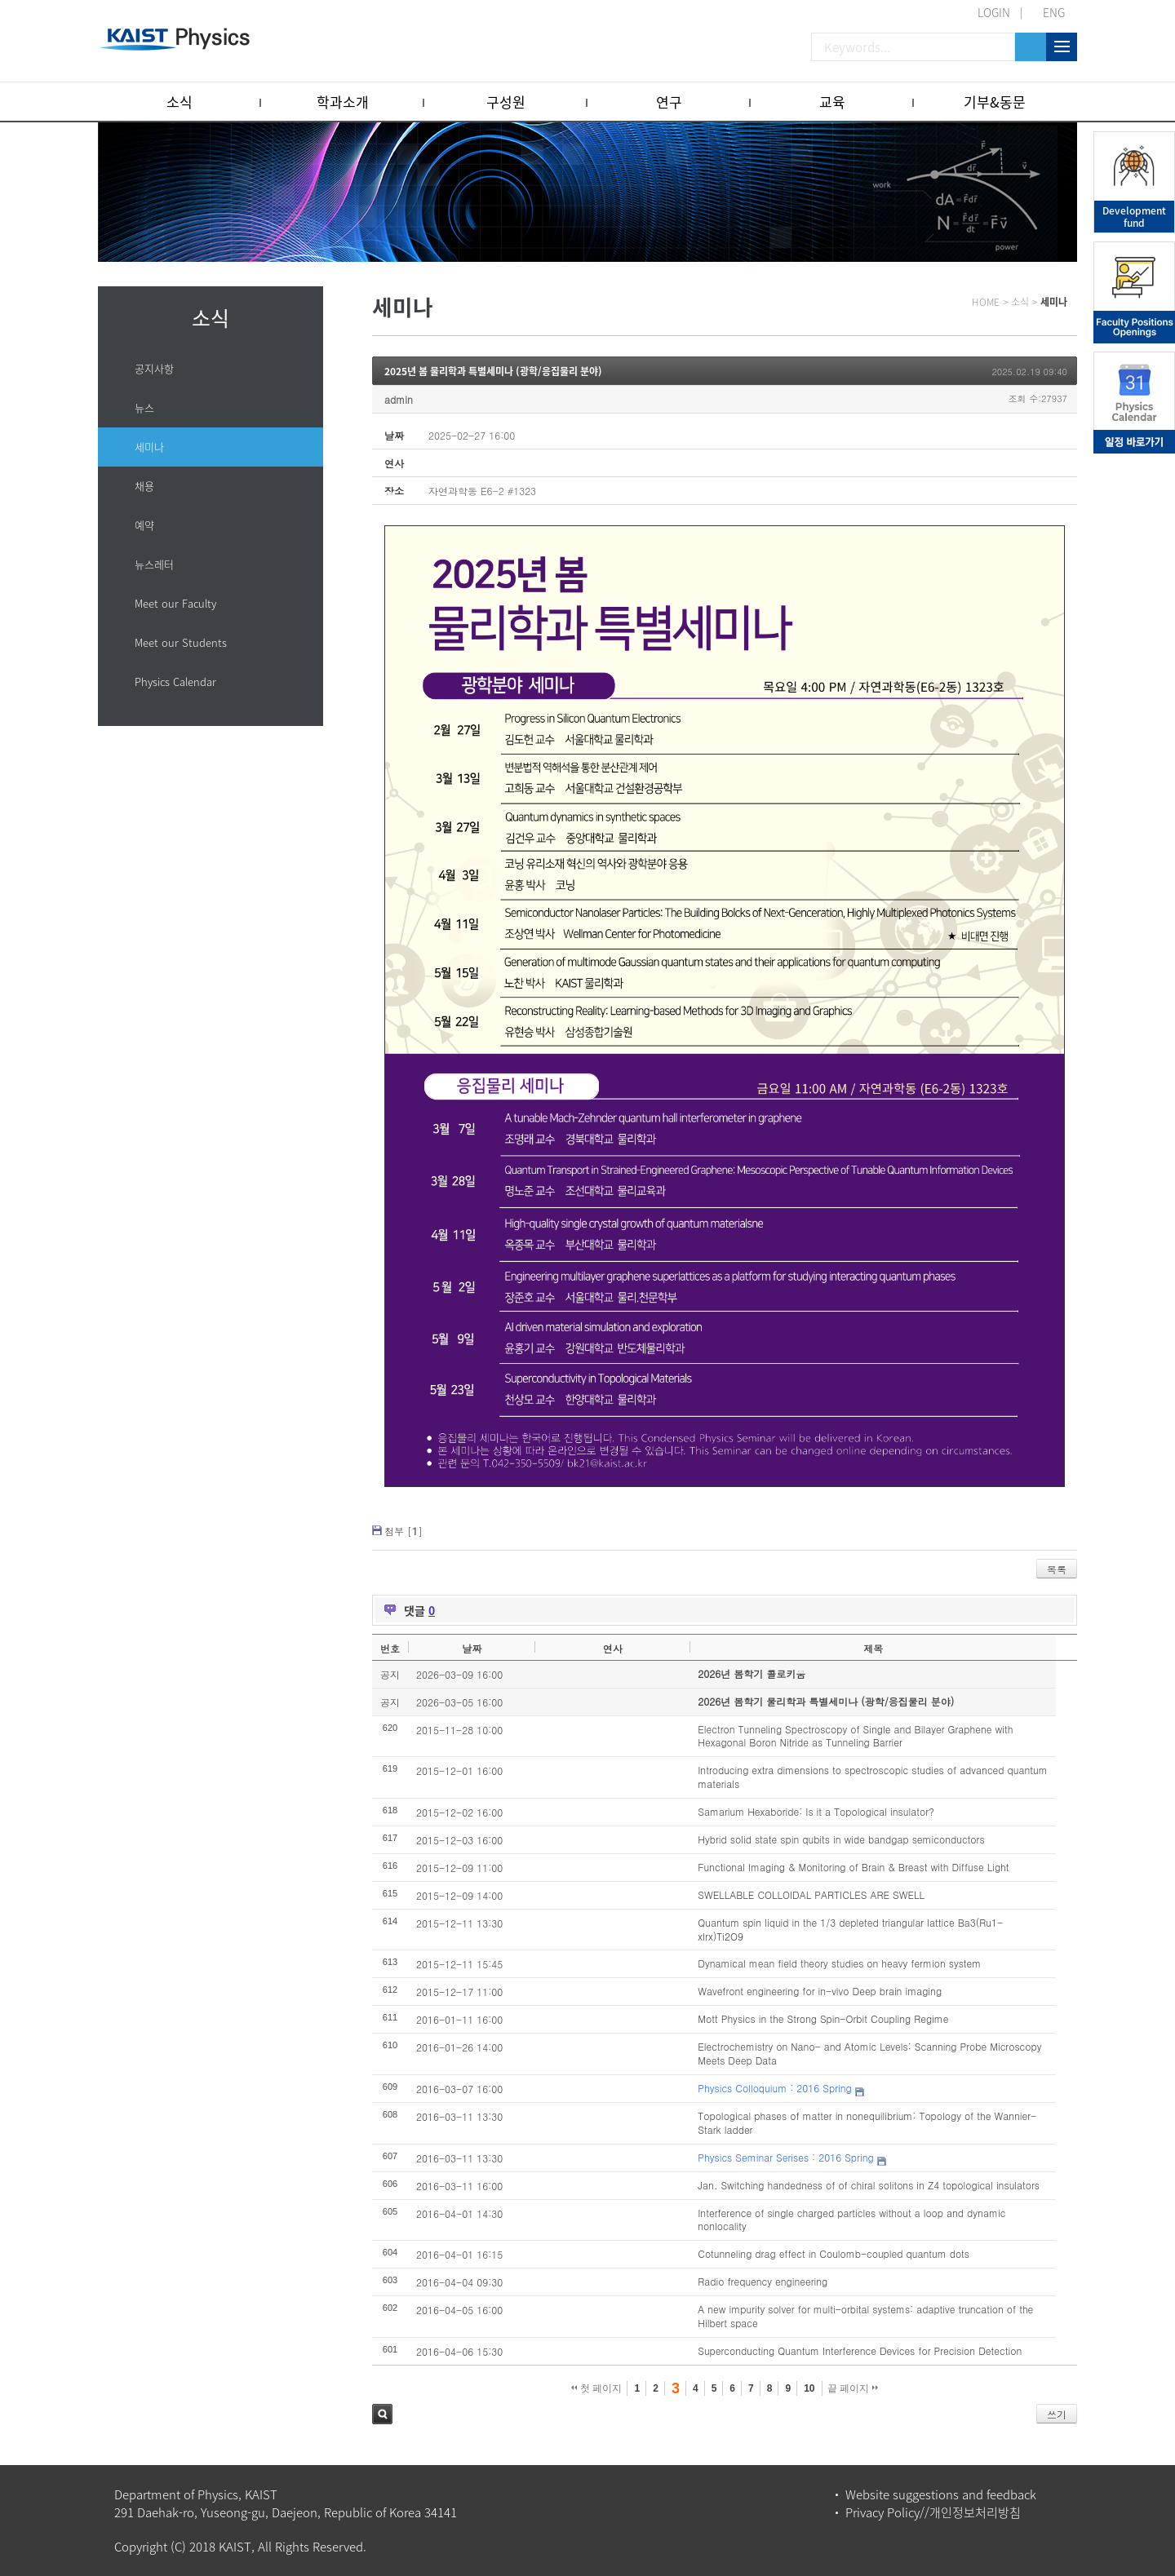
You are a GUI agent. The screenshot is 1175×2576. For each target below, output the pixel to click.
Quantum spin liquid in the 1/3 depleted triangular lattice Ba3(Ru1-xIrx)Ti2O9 (850, 1929)
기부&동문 (995, 101)
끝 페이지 (853, 2388)
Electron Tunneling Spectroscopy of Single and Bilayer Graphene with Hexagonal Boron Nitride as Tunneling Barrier (855, 1736)
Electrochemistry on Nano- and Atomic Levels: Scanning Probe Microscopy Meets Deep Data (869, 2053)
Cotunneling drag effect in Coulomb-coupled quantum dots (833, 2253)
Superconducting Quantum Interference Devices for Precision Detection (860, 2350)
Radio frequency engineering (762, 2281)
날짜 (471, 1648)
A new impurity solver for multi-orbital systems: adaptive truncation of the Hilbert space (865, 2316)
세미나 (149, 446)
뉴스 (144, 407)
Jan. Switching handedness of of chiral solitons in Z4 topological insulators (869, 2185)
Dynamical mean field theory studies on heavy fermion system (839, 1963)
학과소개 (343, 101)
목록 (1056, 1569)
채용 (144, 486)
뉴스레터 (154, 564)
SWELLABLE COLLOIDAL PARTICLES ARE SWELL (811, 1894)
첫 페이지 (597, 2388)
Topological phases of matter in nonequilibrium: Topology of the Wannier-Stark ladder (867, 2122)
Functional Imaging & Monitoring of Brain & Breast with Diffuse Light (853, 1867)
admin (398, 399)
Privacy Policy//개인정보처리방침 (933, 2512)
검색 (382, 2414)
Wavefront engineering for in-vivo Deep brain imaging (820, 1991)
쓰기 (1056, 2414)
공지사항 (154, 368)
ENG (1054, 12)
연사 (613, 1648)
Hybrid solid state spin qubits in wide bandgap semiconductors (841, 1839)
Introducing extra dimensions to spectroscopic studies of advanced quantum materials (872, 1776)
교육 (832, 101)
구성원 (505, 101)
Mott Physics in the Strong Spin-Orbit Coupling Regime (823, 2018)
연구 (669, 101)
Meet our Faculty (175, 603)
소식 (179, 101)
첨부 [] (403, 1531)
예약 (144, 525)
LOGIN (994, 12)
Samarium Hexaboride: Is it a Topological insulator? (816, 1811)
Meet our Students (181, 642)
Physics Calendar (175, 681)
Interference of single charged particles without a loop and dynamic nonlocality (851, 2219)
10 (809, 2388)
